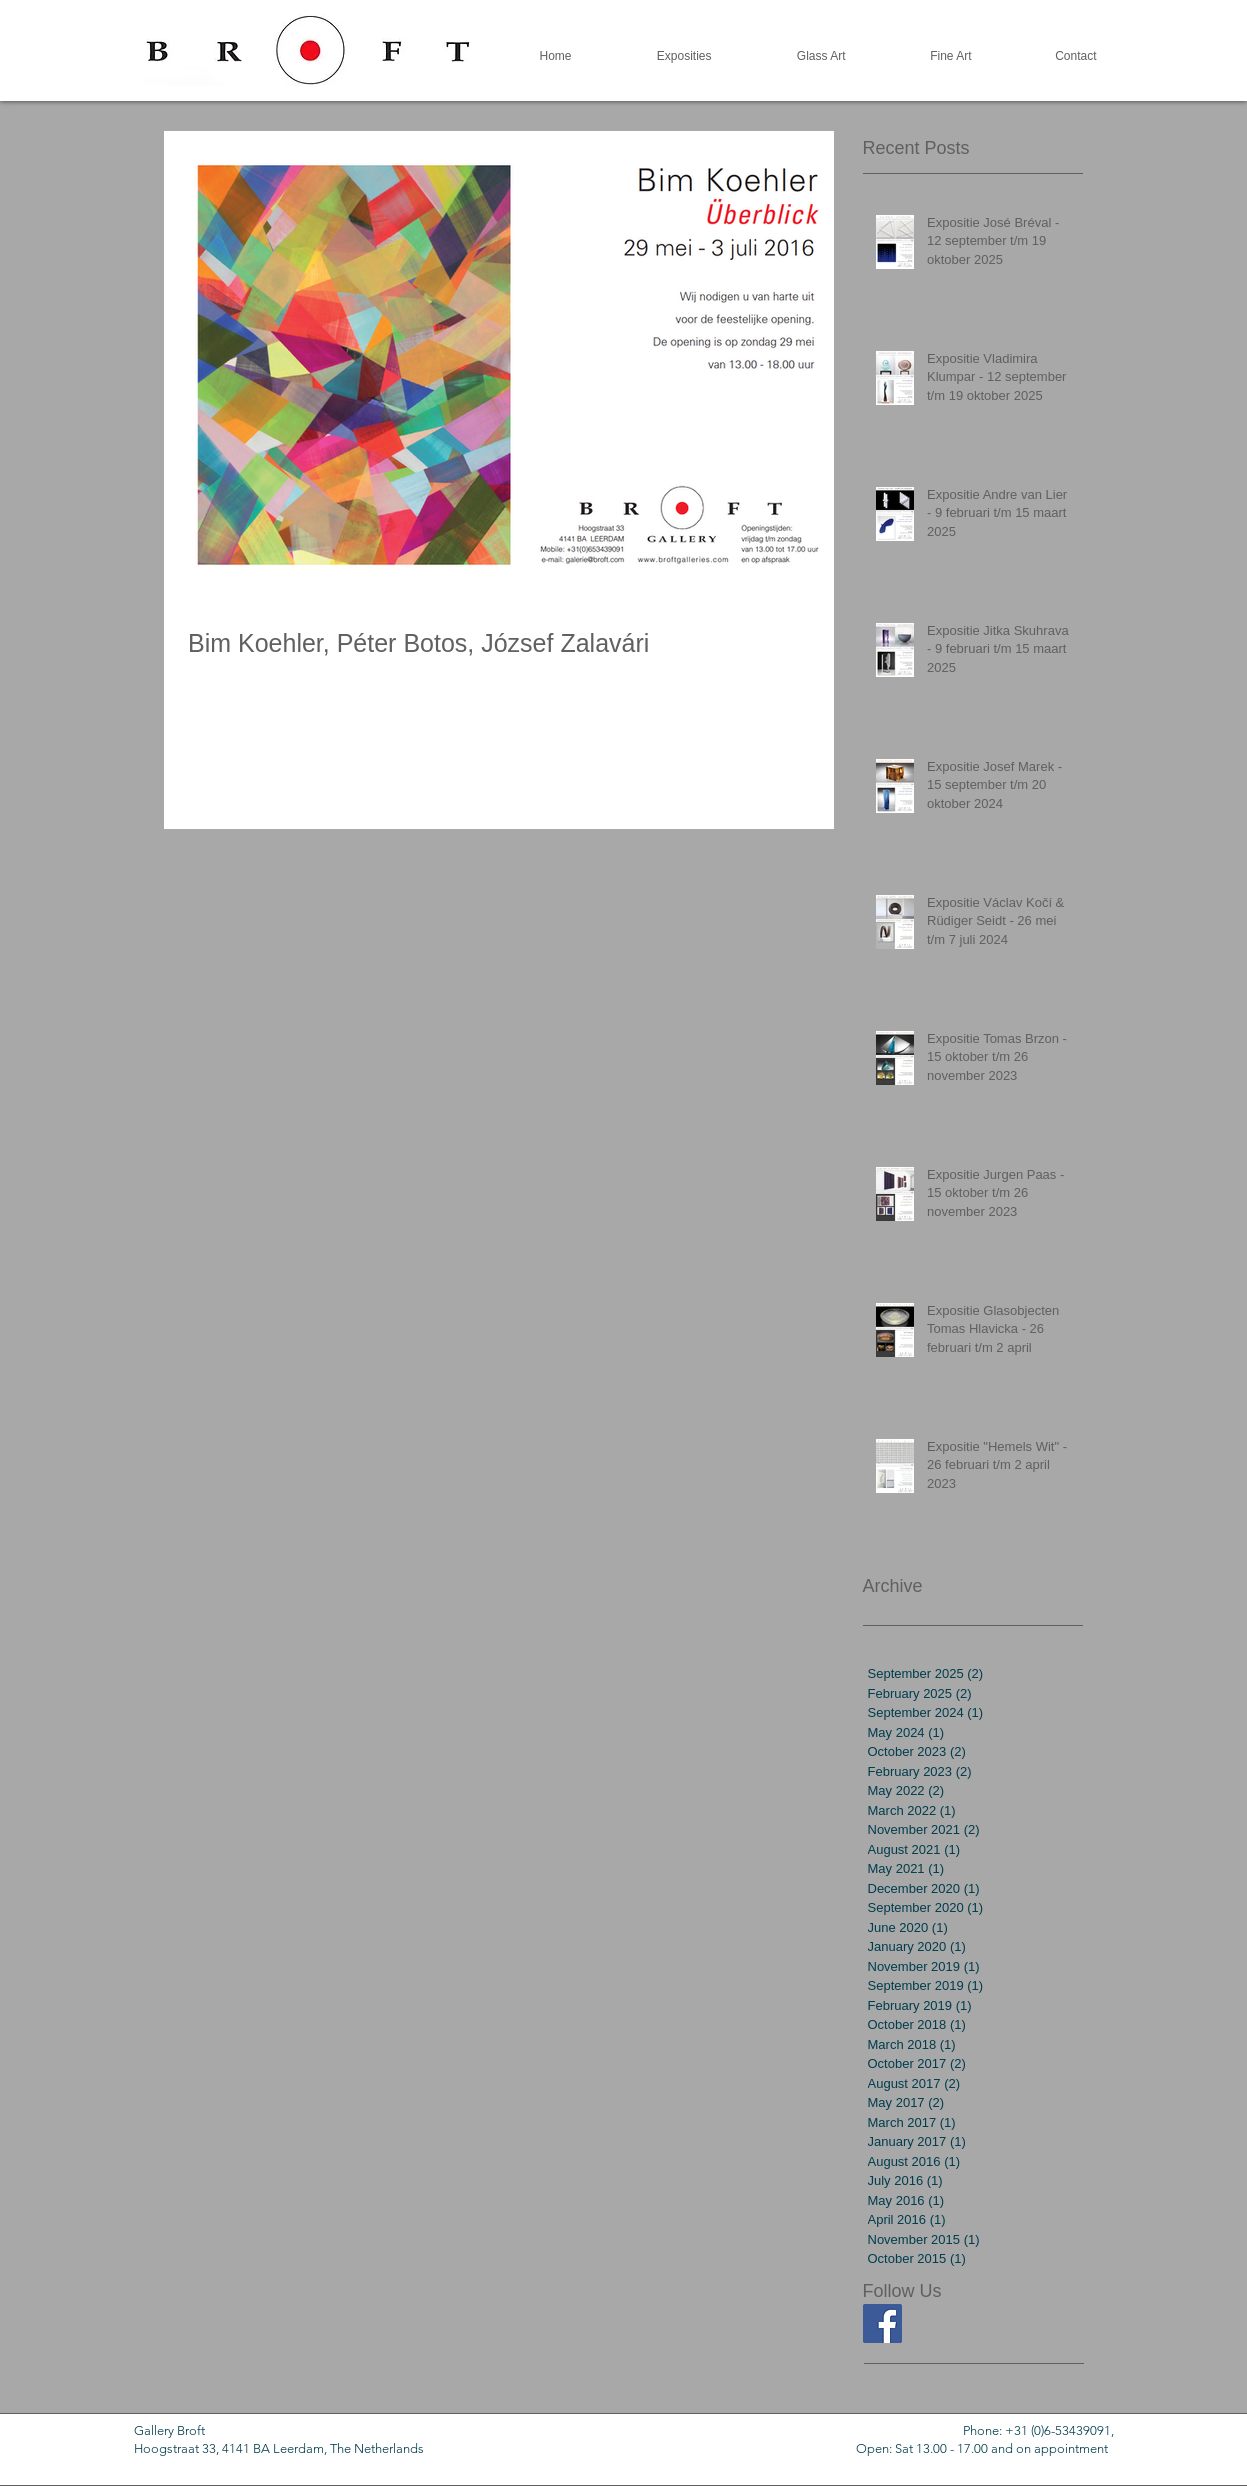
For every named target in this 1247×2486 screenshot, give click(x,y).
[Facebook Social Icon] (882, 2323)
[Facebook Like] (902, 2393)
